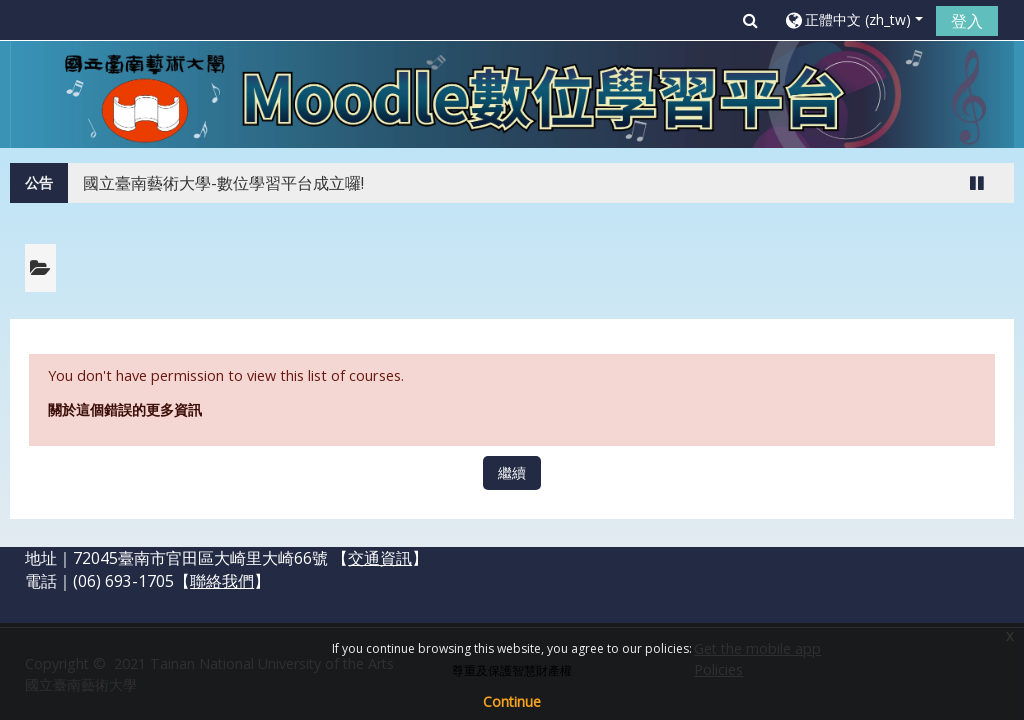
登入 (967, 21)
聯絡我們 (222, 581)
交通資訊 (380, 558)
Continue (512, 701)
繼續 (512, 472)
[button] (750, 20)
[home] (512, 93)
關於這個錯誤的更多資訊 (125, 409)
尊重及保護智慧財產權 (512, 670)
